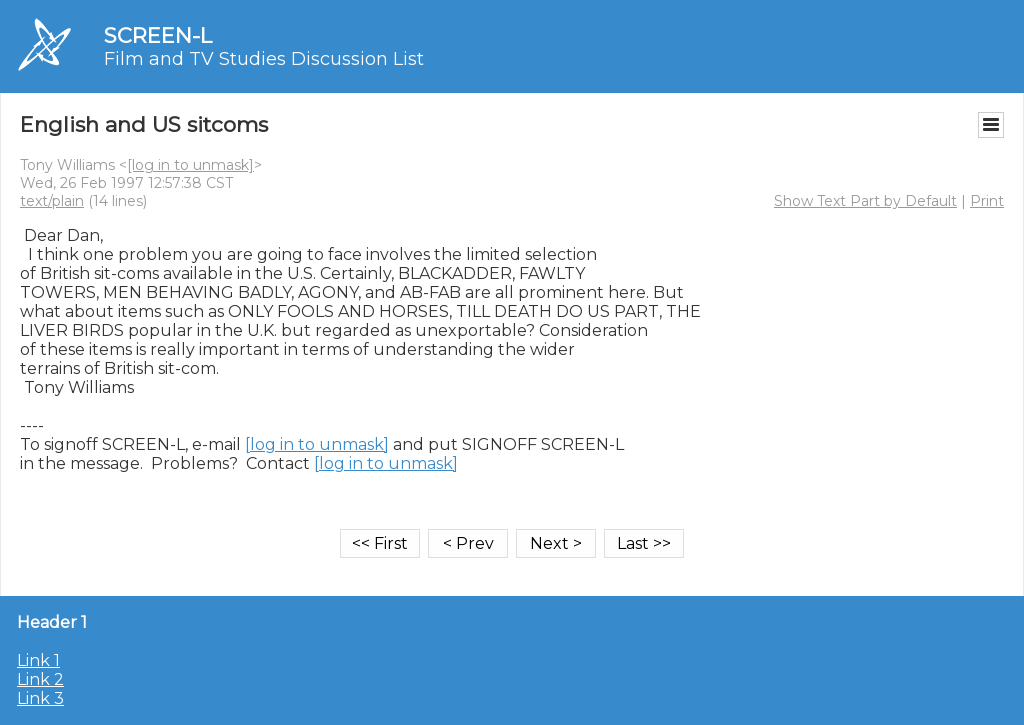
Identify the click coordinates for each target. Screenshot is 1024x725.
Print (987, 201)
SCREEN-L (158, 35)
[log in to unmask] (190, 165)
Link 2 (40, 679)
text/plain (52, 201)
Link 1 (38, 660)
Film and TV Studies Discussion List (264, 59)
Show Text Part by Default (865, 201)
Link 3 (40, 698)
